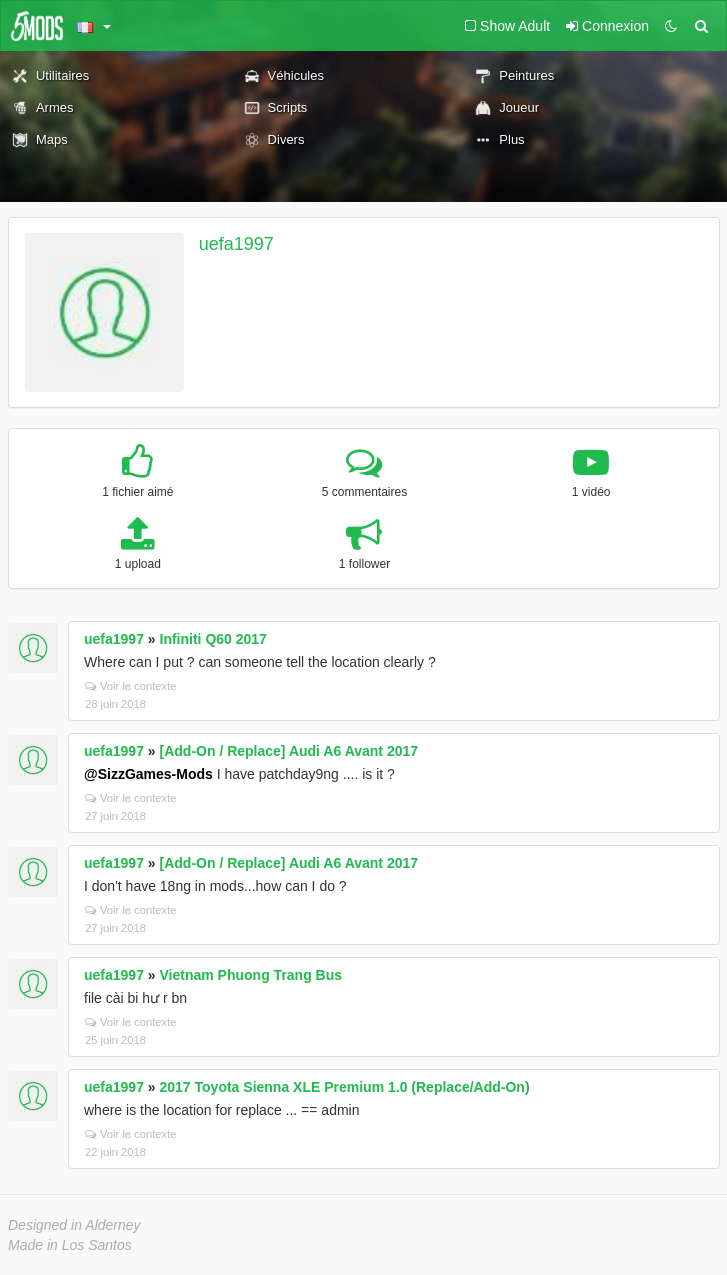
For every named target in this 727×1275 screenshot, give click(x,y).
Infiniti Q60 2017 (213, 639)
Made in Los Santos (70, 1245)
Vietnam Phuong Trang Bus (251, 975)
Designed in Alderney (74, 1225)
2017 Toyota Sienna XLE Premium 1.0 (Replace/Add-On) (345, 1087)
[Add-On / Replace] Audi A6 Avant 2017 (289, 751)
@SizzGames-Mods (148, 774)
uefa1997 (236, 244)
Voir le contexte (131, 686)
